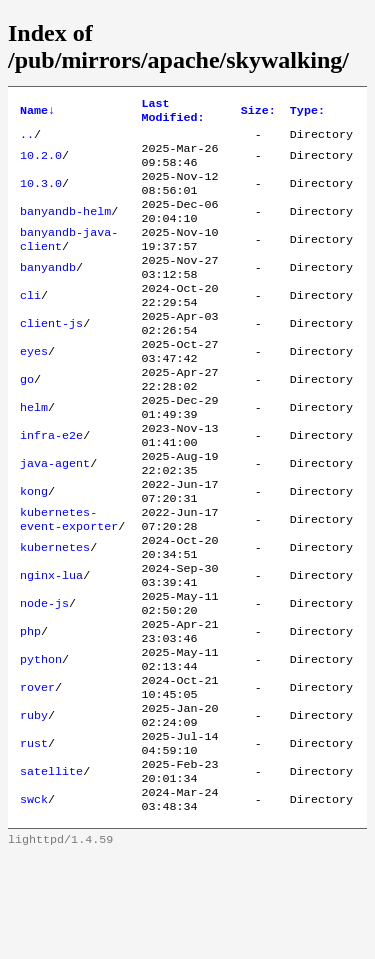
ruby (34, 804)
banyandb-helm (65, 228)
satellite (51, 868)
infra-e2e (51, 484)
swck (34, 900)
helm (34, 452)
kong (34, 548)
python (41, 740)
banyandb (48, 292)
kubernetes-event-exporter (69, 580)
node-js (44, 676)
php (30, 708)
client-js (51, 356)
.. (27, 140)
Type (307, 113)
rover (37, 772)
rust (34, 836)
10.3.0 (41, 196)
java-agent (55, 516)
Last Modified (172, 113)
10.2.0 (41, 164)
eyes (34, 388)
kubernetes (55, 612)
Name (37, 113)
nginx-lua (51, 644)
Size (258, 113)
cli (30, 324)
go (27, 420)
